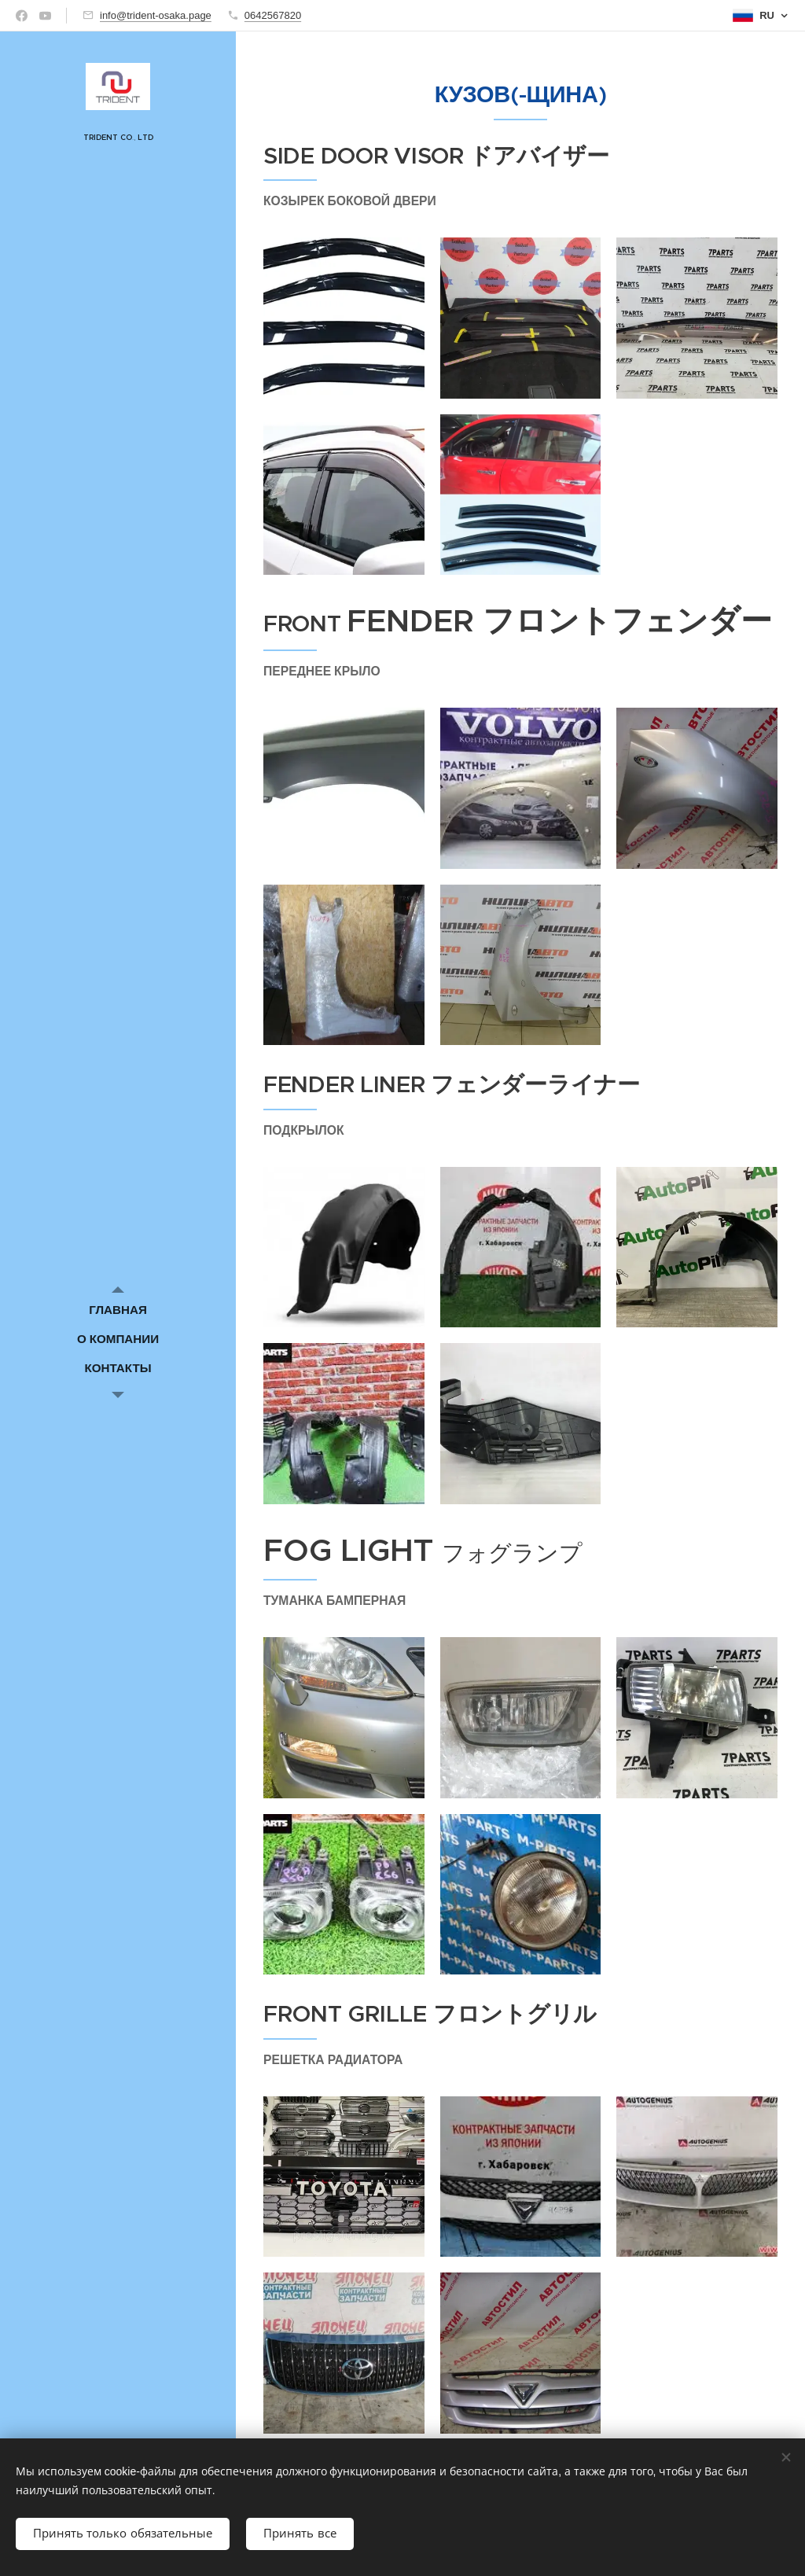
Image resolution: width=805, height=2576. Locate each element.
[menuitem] (118, 1310)
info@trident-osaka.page (155, 15)
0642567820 (272, 15)
